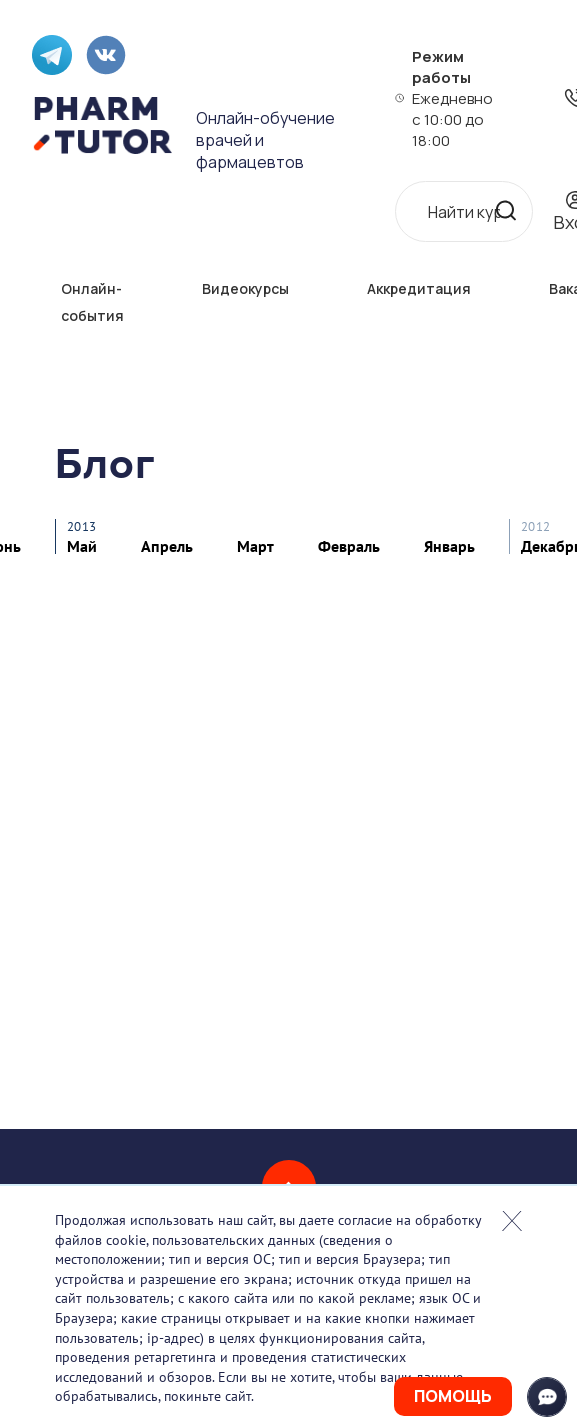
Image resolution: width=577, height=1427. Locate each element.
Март (255, 546)
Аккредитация (419, 288)
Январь (449, 546)
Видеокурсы (245, 288)
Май (82, 546)
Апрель (167, 546)
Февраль (349, 546)
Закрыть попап (512, 1221)
